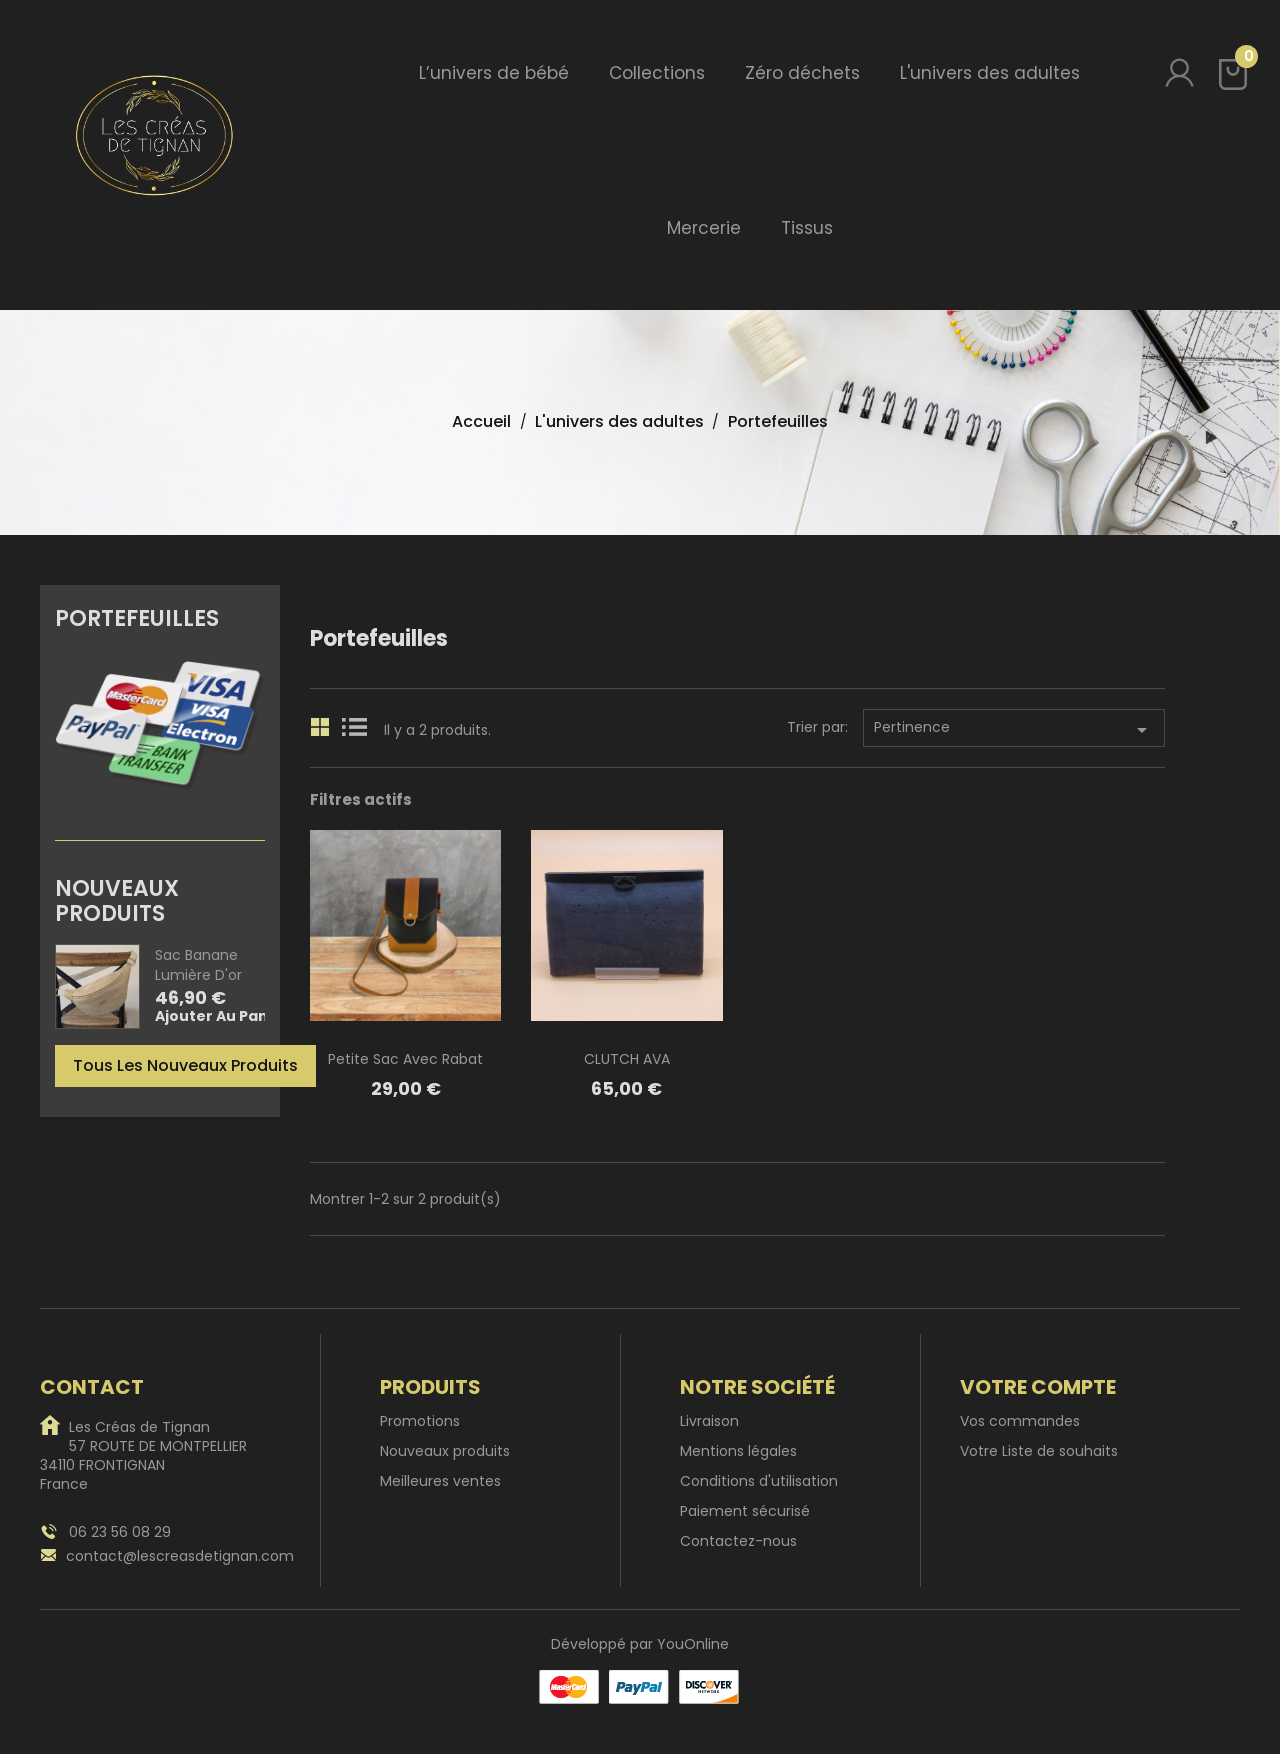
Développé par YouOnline (640, 1644)
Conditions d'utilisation (759, 1481)
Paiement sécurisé (745, 1511)
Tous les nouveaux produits (185, 1065)
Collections (657, 73)
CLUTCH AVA (627, 1059)
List (354, 725)
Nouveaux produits (445, 1451)
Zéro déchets (802, 73)
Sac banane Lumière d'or (198, 965)
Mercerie (704, 228)
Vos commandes (1020, 1421)
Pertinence (1014, 729)
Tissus (807, 228)
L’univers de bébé (494, 73)
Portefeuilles (137, 617)
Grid (321, 725)
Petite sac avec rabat (405, 1059)
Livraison (709, 1421)
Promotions (420, 1421)
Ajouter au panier (222, 1017)
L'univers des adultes (990, 73)
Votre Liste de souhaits (1039, 1451)
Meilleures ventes (440, 1481)
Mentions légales (738, 1451)
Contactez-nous (738, 1541)
